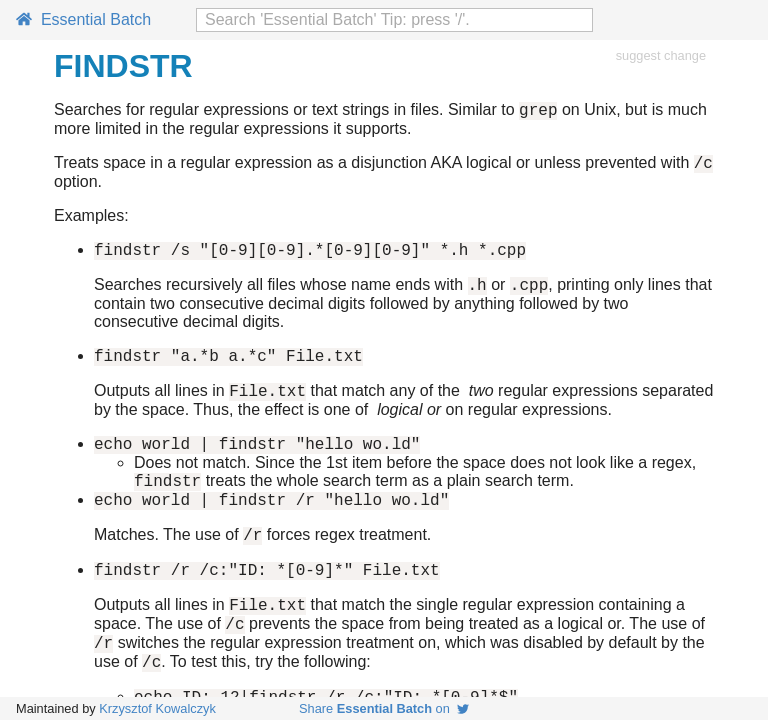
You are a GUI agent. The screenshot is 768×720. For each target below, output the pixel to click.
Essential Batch (83, 19)
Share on (384, 708)
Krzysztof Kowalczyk (157, 708)
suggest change (661, 55)
